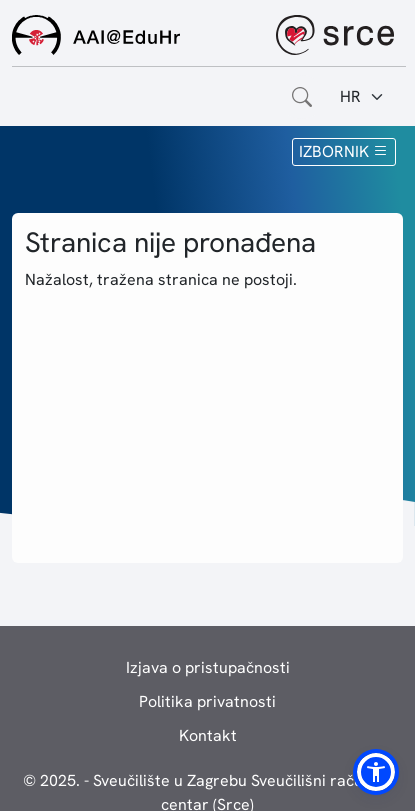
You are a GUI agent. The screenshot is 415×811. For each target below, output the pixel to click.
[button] (376, 772)
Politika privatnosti (207, 701)
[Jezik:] (362, 97)
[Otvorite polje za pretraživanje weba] (302, 97)
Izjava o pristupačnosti (208, 667)
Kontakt (208, 735)
